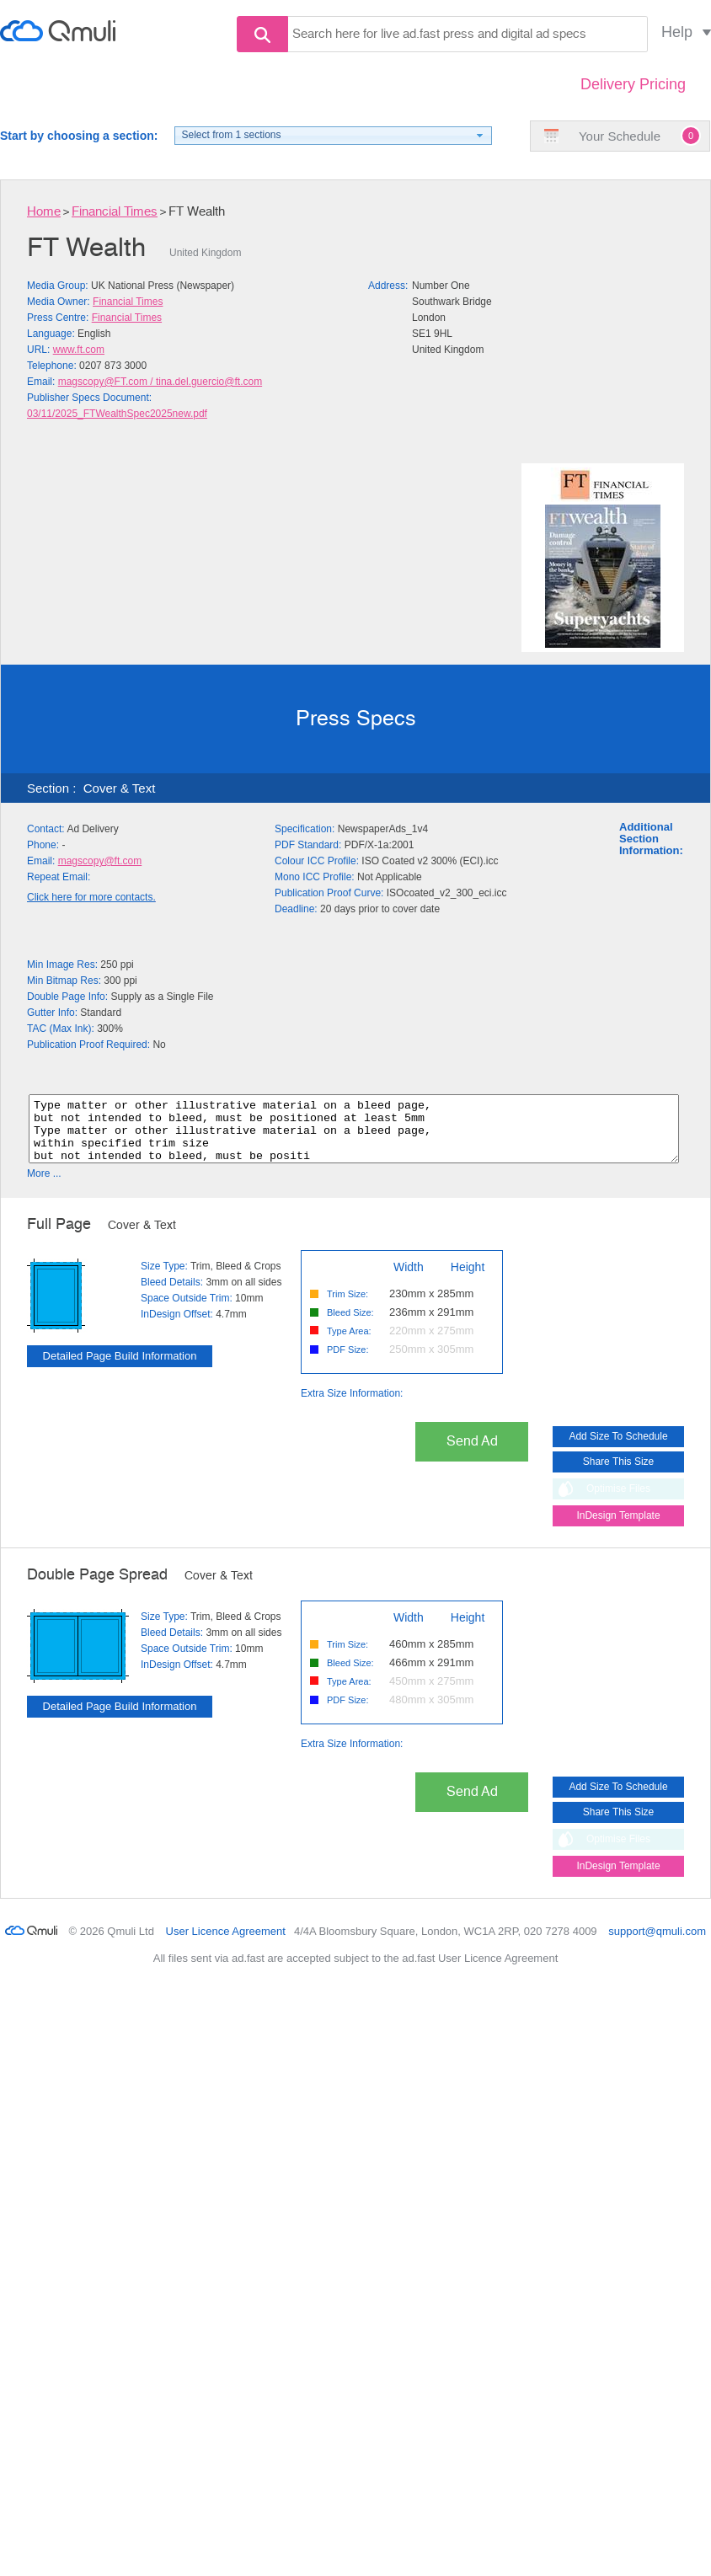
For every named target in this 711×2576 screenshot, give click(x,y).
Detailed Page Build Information (120, 1368)
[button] (333, 135)
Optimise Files (618, 1501)
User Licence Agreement (226, 1943)
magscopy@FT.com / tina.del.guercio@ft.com (160, 381)
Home (44, 212)
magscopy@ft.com (100, 861)
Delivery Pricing (633, 84)
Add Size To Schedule (618, 1449)
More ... (44, 1186)
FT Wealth (196, 212)
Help (676, 32)
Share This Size (619, 1474)
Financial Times (115, 212)
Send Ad (472, 1454)
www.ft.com (78, 349)
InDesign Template (618, 1528)
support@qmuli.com (657, 1943)
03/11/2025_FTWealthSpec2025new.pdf (117, 414)
